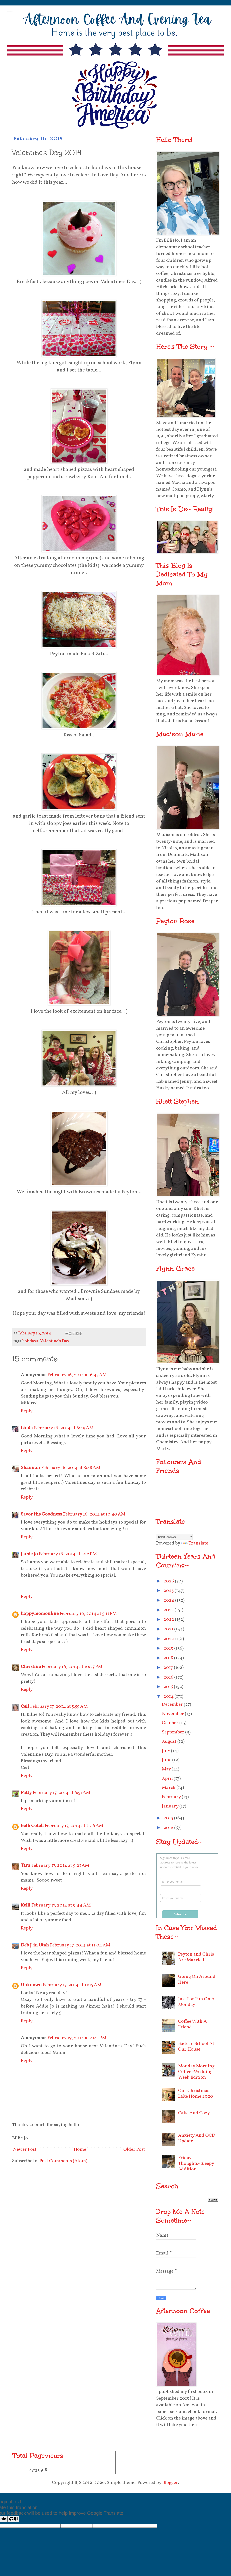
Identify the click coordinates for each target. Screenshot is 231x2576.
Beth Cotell (32, 1825)
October (170, 1723)
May (167, 1769)
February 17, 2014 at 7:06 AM (74, 1825)
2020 (169, 1639)
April (168, 1778)
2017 (168, 1667)
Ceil (25, 1706)
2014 (169, 1696)
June (167, 1760)
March (169, 1787)
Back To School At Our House (196, 2046)
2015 (168, 1686)
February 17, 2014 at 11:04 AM (80, 1945)
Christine (31, 1666)
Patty (26, 1792)
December (173, 1704)
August (169, 1741)
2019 (168, 1648)
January (170, 1806)
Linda (27, 1428)
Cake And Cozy (194, 2113)
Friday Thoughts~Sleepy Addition (196, 2163)
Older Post (134, 2149)
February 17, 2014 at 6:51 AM (61, 1792)
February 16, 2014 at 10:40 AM (94, 1514)
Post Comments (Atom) (63, 2161)
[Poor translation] (13, 2519)
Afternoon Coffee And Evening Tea (10, 11)
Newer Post (24, 2149)
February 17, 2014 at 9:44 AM (61, 1905)
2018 (168, 1658)
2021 (168, 1629)
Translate (194, 1543)
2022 (169, 1619)
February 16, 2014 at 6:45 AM (77, 1375)
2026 (169, 1581)
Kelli (25, 1905)
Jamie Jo (29, 1554)
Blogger (170, 2482)
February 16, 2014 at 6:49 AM (64, 1428)
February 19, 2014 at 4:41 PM (76, 2038)
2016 (168, 1677)
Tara (25, 1865)
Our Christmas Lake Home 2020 (195, 2093)
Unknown (31, 1985)
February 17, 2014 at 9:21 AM (60, 1865)
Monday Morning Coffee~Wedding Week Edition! (196, 2072)
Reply (27, 1411)
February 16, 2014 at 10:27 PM (72, 1666)
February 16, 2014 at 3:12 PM (68, 1554)
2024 (169, 1600)
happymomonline (40, 1613)
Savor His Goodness (41, 1514)
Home (80, 2149)
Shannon (30, 1467)
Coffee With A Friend (192, 2024)
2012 (168, 1827)
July (166, 1750)
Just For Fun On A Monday (196, 2002)
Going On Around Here (196, 1979)
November (173, 1713)
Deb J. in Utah (35, 1945)
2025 (169, 1590)
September (173, 1732)
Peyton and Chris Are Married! (196, 1957)
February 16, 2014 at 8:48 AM (70, 1467)
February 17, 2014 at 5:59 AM (59, 1706)
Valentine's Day (54, 1341)
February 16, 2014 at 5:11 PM (88, 1613)
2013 (168, 1818)
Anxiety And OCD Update (196, 2138)
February (172, 1797)
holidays (30, 1341)
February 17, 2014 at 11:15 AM (72, 1985)
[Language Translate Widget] (174, 1537)
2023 (169, 1610)
